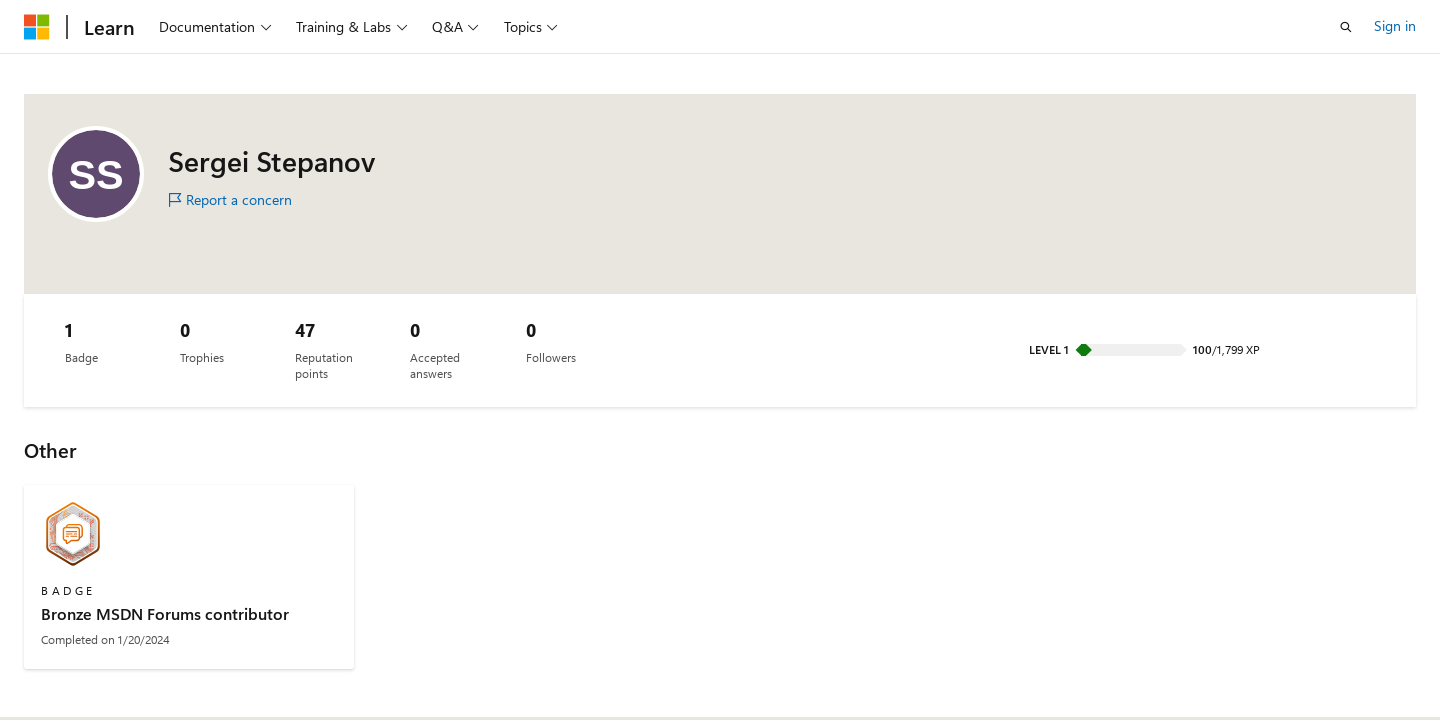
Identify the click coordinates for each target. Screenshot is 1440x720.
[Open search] (1346, 27)
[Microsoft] (37, 27)
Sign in (1395, 25)
